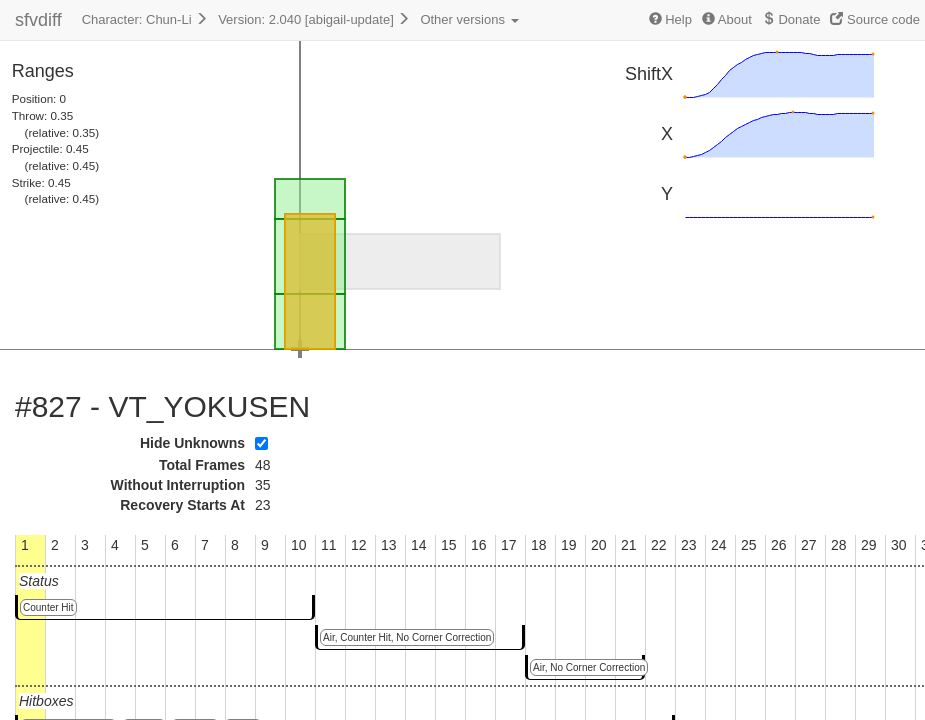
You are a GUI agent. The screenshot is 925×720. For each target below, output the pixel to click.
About (727, 19)
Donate (791, 19)
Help (670, 19)
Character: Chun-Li (145, 19)
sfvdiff (38, 20)
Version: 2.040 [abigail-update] (314, 19)
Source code (875, 19)
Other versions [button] (469, 19)
